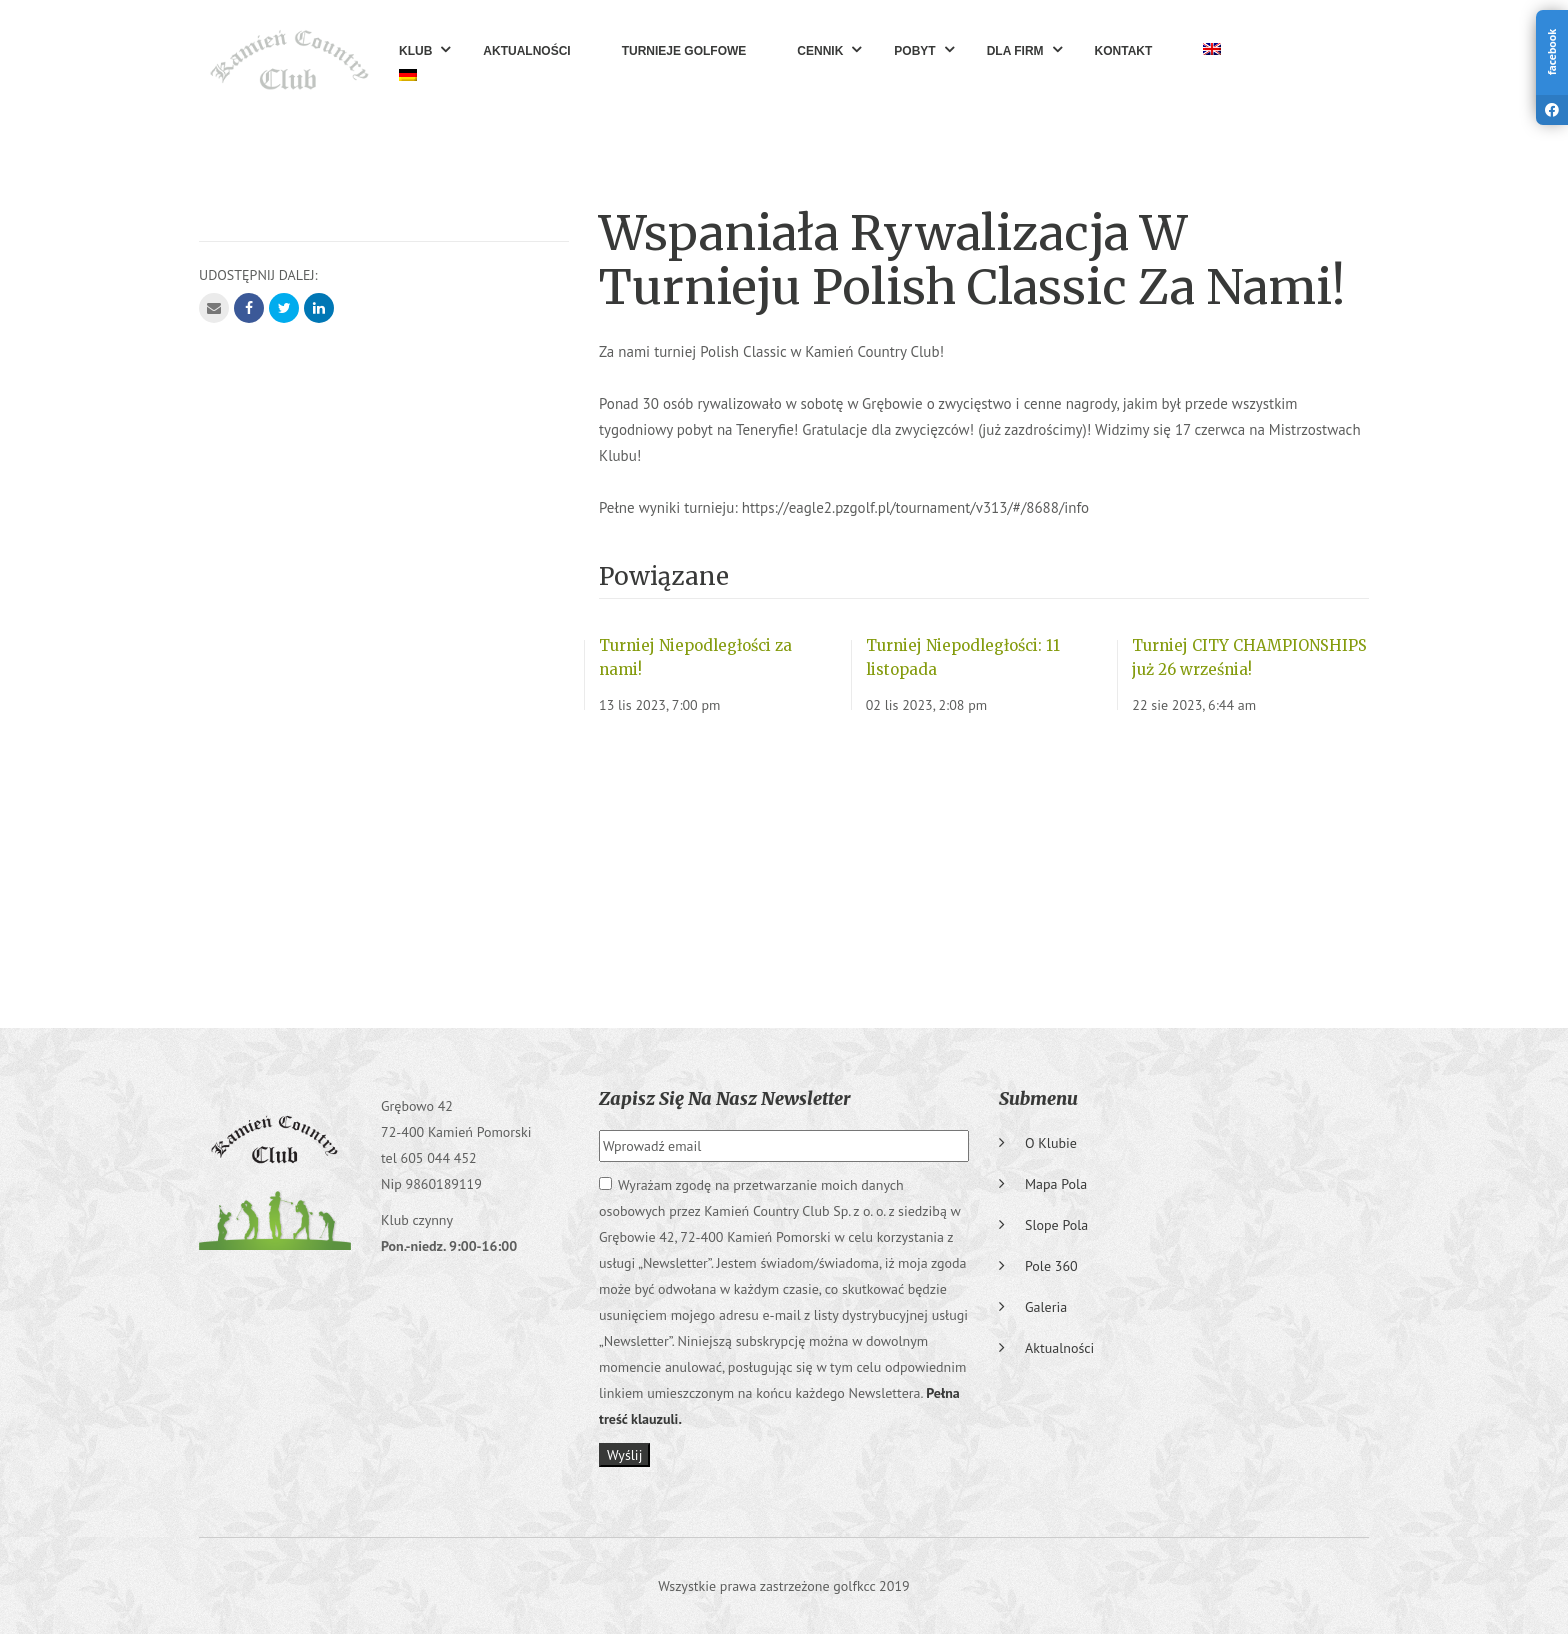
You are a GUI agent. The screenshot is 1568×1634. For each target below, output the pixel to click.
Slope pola (1056, 1225)
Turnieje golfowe (684, 51)
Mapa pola (1056, 1184)
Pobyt (914, 51)
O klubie (1051, 1143)
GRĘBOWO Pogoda (784, 863)
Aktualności (526, 51)
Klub (415, 51)
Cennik (820, 51)
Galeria (1046, 1307)
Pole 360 (1051, 1266)
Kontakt (1124, 51)
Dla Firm (1015, 51)
